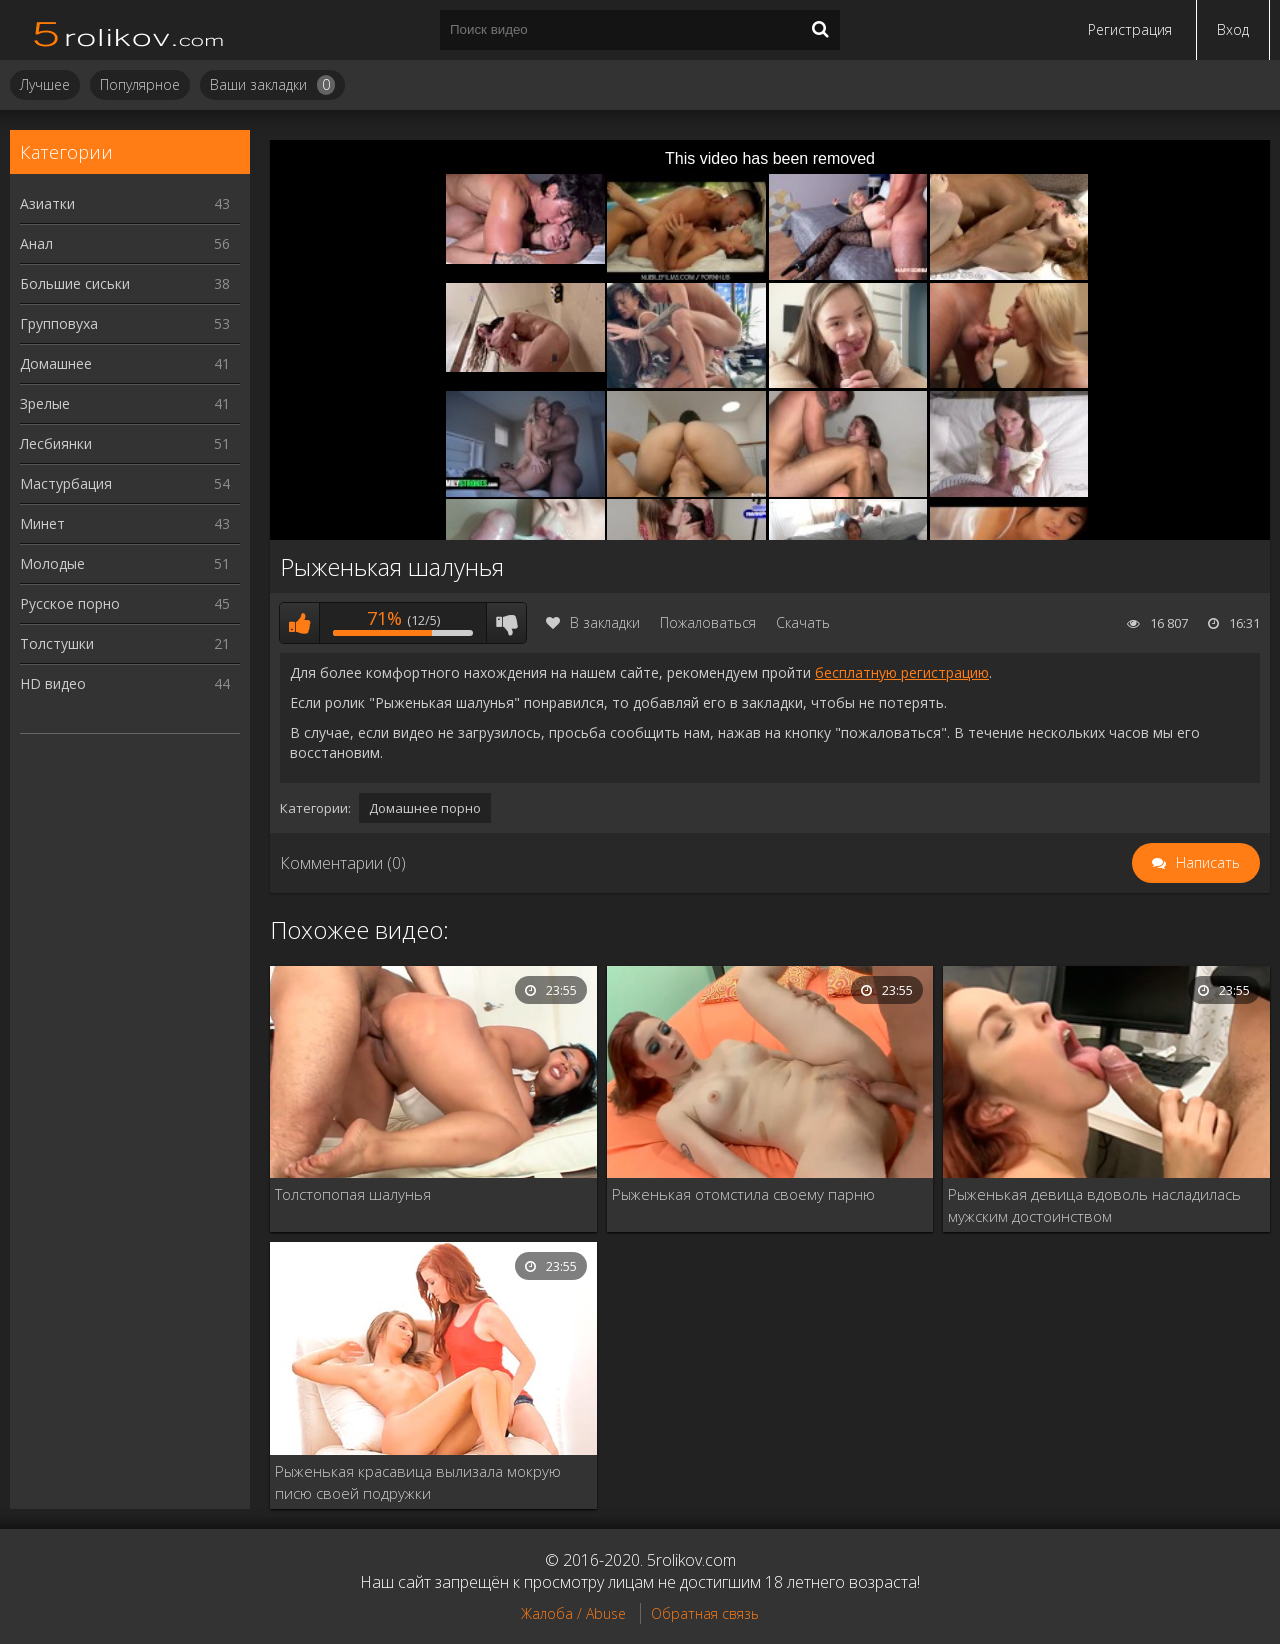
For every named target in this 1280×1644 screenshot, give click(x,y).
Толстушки (125, 643)
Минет (125, 523)
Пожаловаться (708, 622)
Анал (125, 243)
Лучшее (45, 84)
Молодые (125, 563)
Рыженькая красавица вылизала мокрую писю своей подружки (418, 1482)
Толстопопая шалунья (353, 1194)
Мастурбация (125, 483)
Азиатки (125, 203)
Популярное (140, 84)
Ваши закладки (272, 85)
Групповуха (125, 323)
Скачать (803, 622)
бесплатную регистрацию (902, 672)
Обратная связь (705, 1613)
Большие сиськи (125, 283)
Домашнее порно (425, 808)
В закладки (593, 622)
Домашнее (125, 363)
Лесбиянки (125, 443)
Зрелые (125, 403)
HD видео (125, 683)
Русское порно (125, 603)
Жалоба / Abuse (573, 1613)
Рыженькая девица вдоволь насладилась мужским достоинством (1094, 1205)
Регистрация (1130, 29)
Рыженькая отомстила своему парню (743, 1194)
